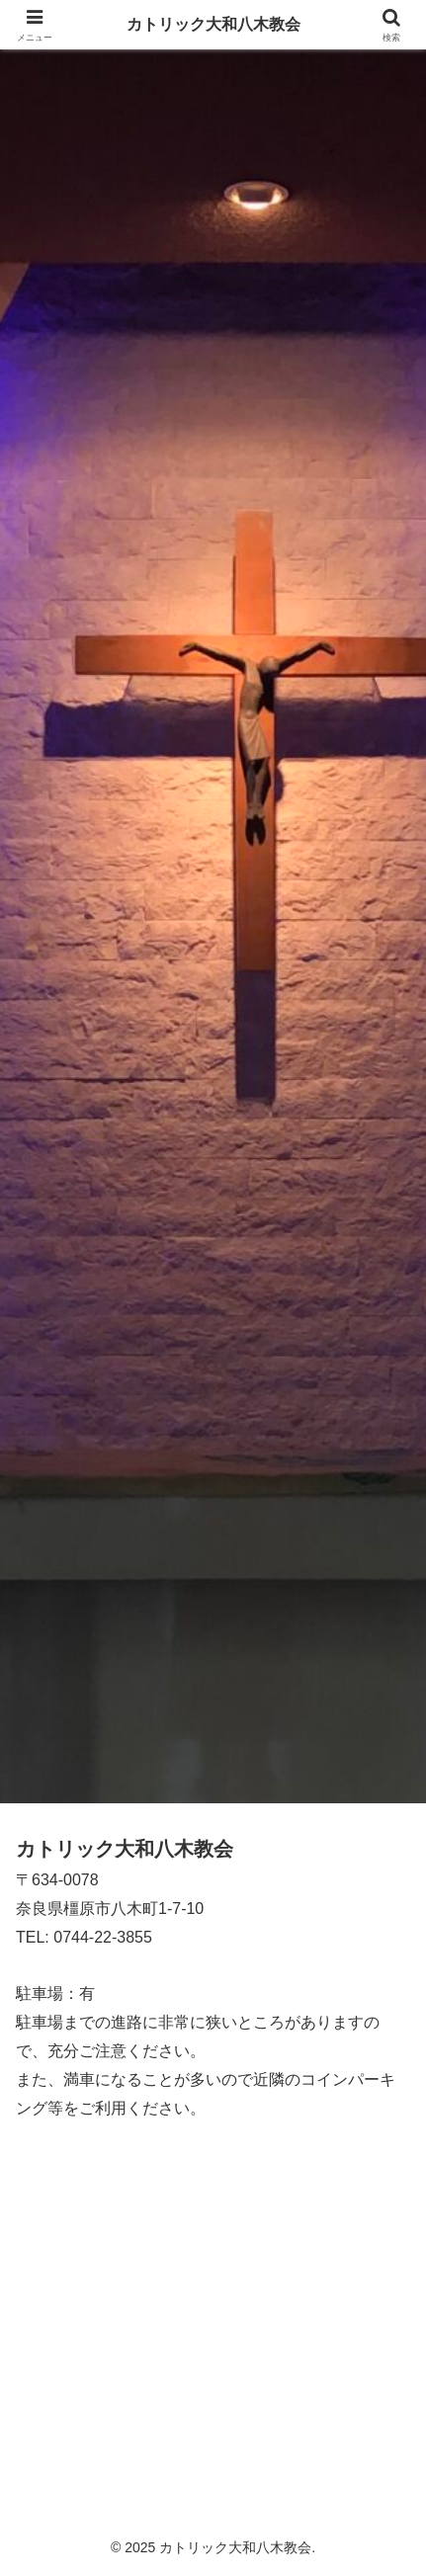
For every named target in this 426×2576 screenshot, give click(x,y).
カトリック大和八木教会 (213, 24)
